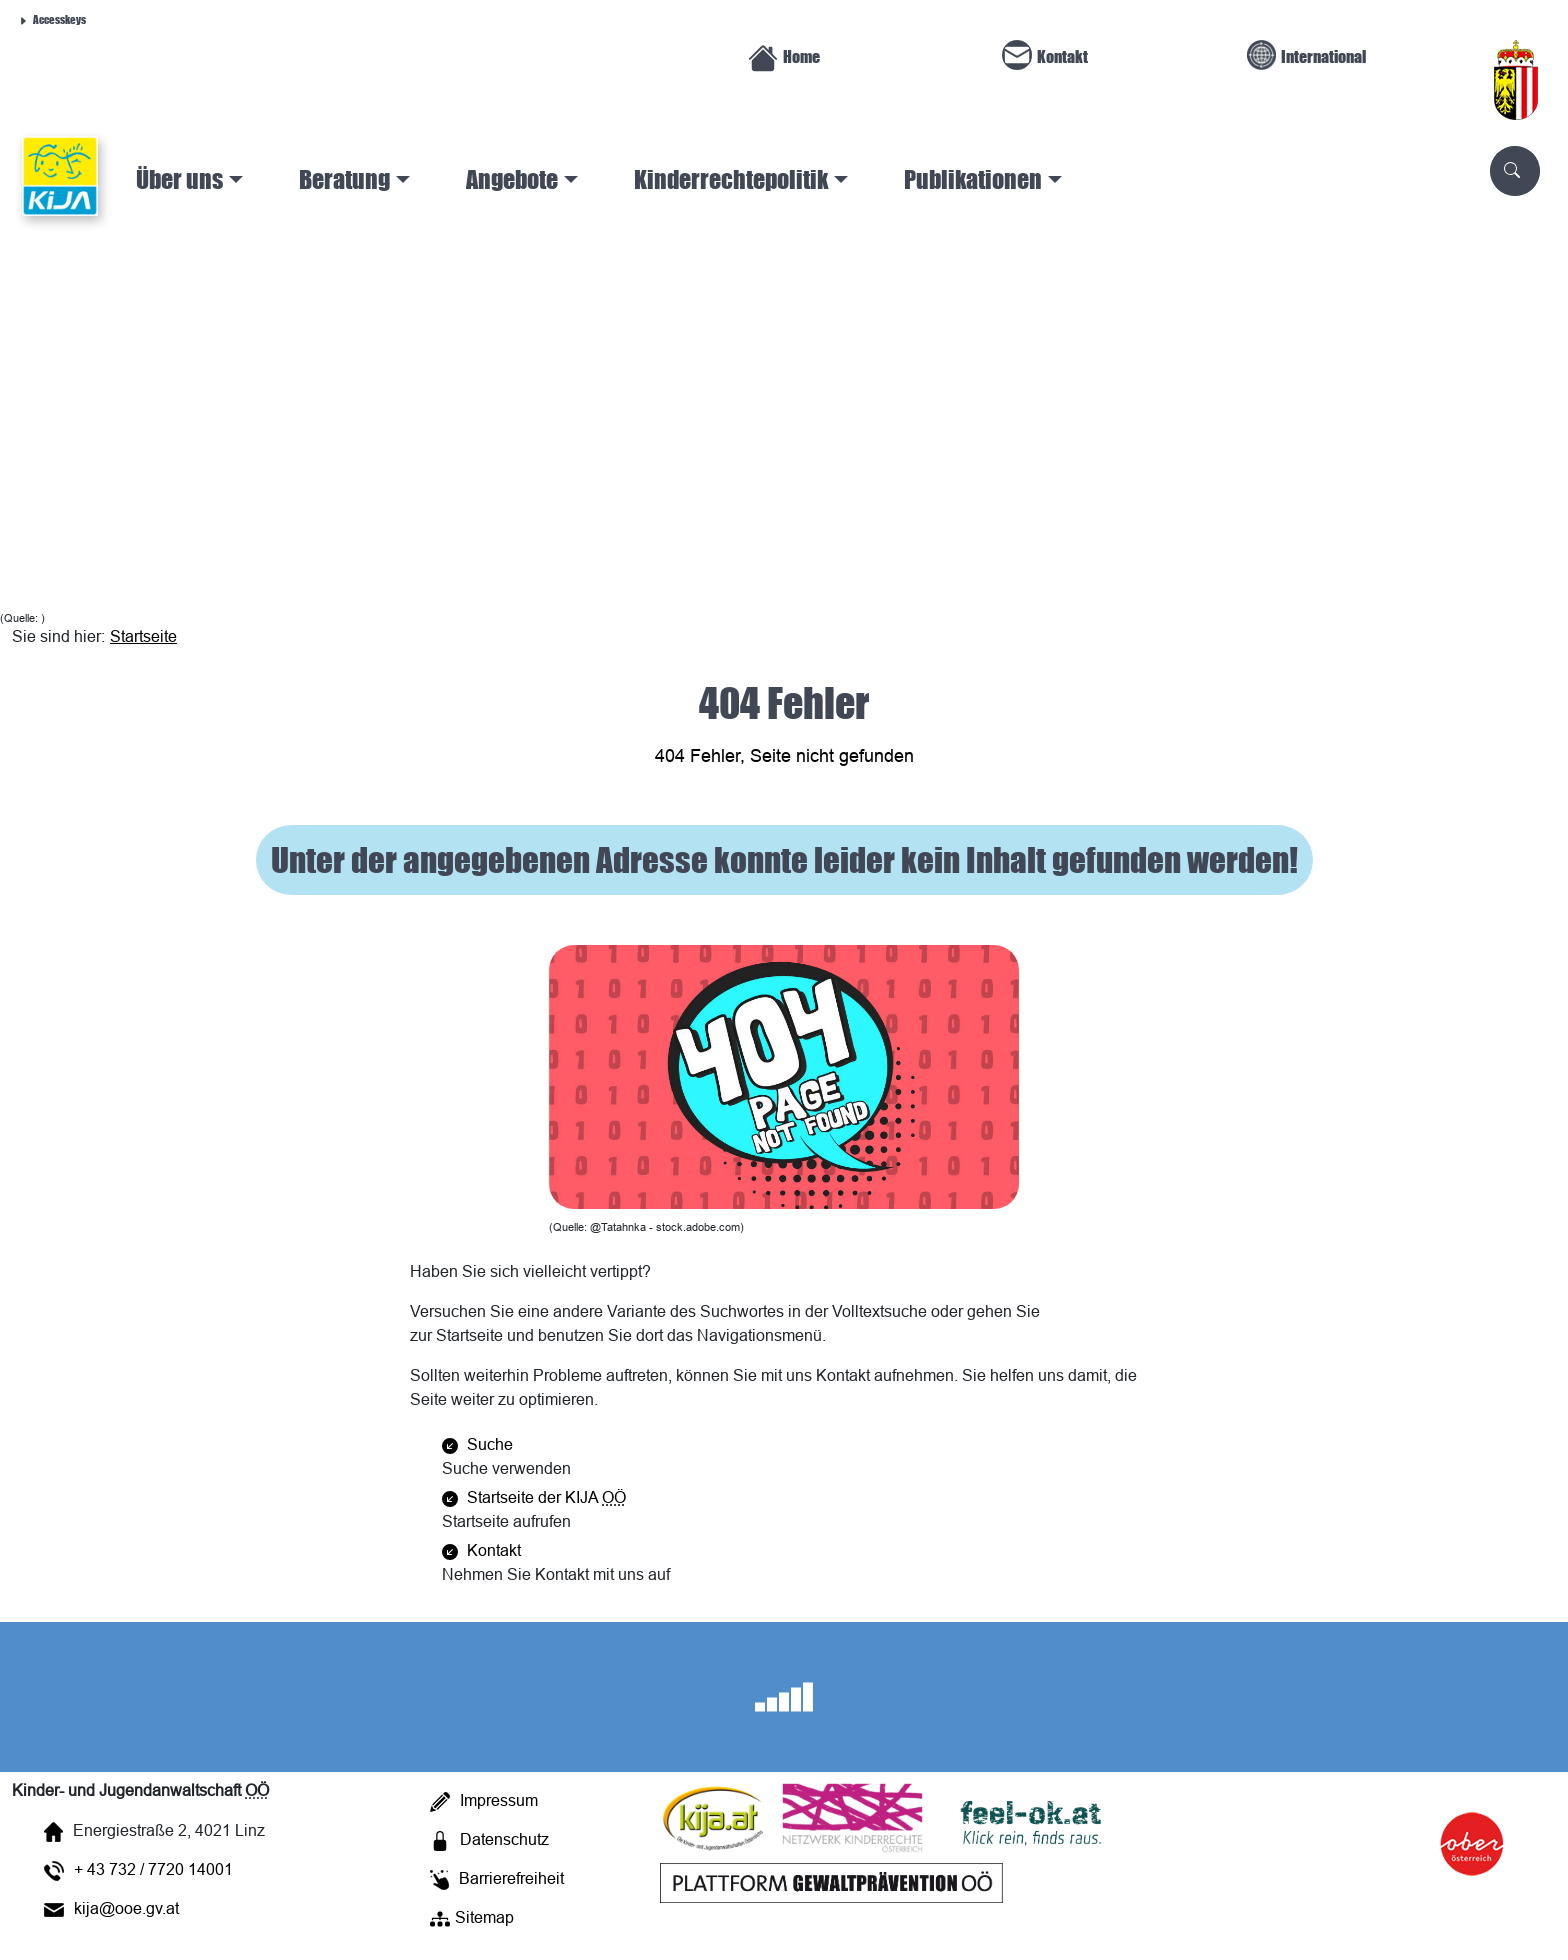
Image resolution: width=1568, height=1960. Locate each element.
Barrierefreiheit (497, 1878)
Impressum (484, 1800)
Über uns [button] (179, 179)
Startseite (143, 636)
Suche (477, 1444)
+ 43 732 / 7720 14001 (138, 1869)
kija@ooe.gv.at (111, 1908)
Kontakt (1045, 55)
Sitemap (472, 1917)
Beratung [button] (344, 179)
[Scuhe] (1515, 171)
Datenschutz (489, 1839)
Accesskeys (52, 18)
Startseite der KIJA (534, 1497)
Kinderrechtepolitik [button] (731, 179)
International (1307, 55)
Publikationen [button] (973, 179)
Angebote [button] (512, 179)
